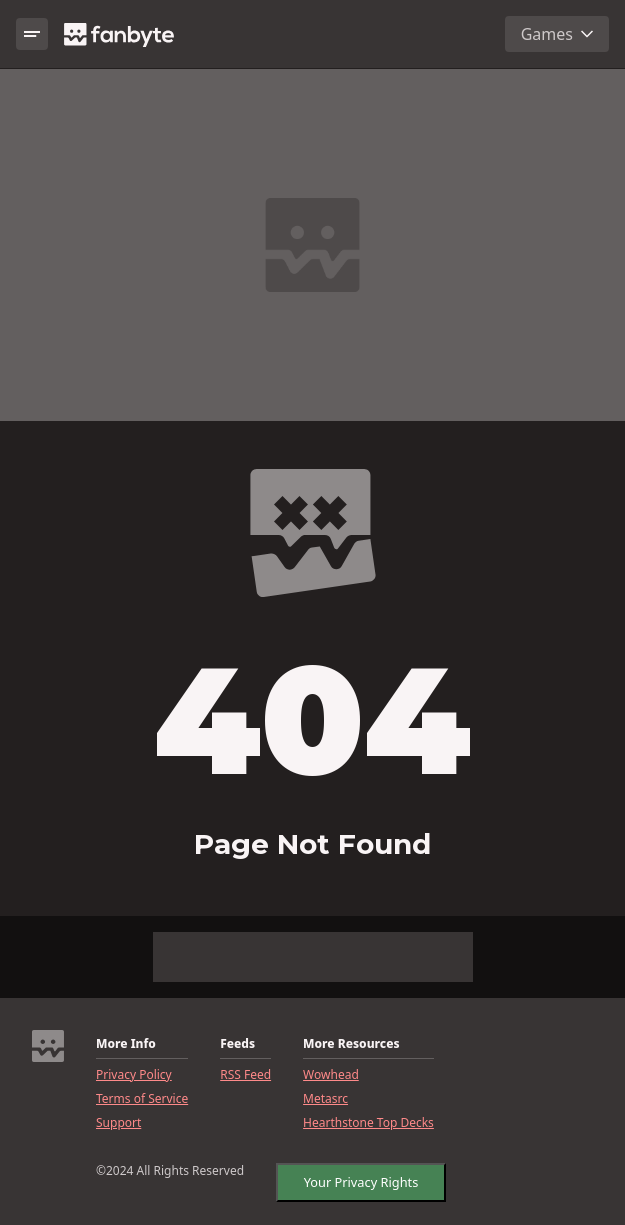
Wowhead (331, 1075)
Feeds (237, 1044)
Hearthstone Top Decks (368, 1123)
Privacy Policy (134, 1075)
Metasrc (325, 1099)
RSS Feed (245, 1075)
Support (118, 1123)
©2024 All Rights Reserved (170, 1171)
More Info (126, 1044)
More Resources (351, 1044)
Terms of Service (142, 1099)
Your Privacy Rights (361, 1182)
